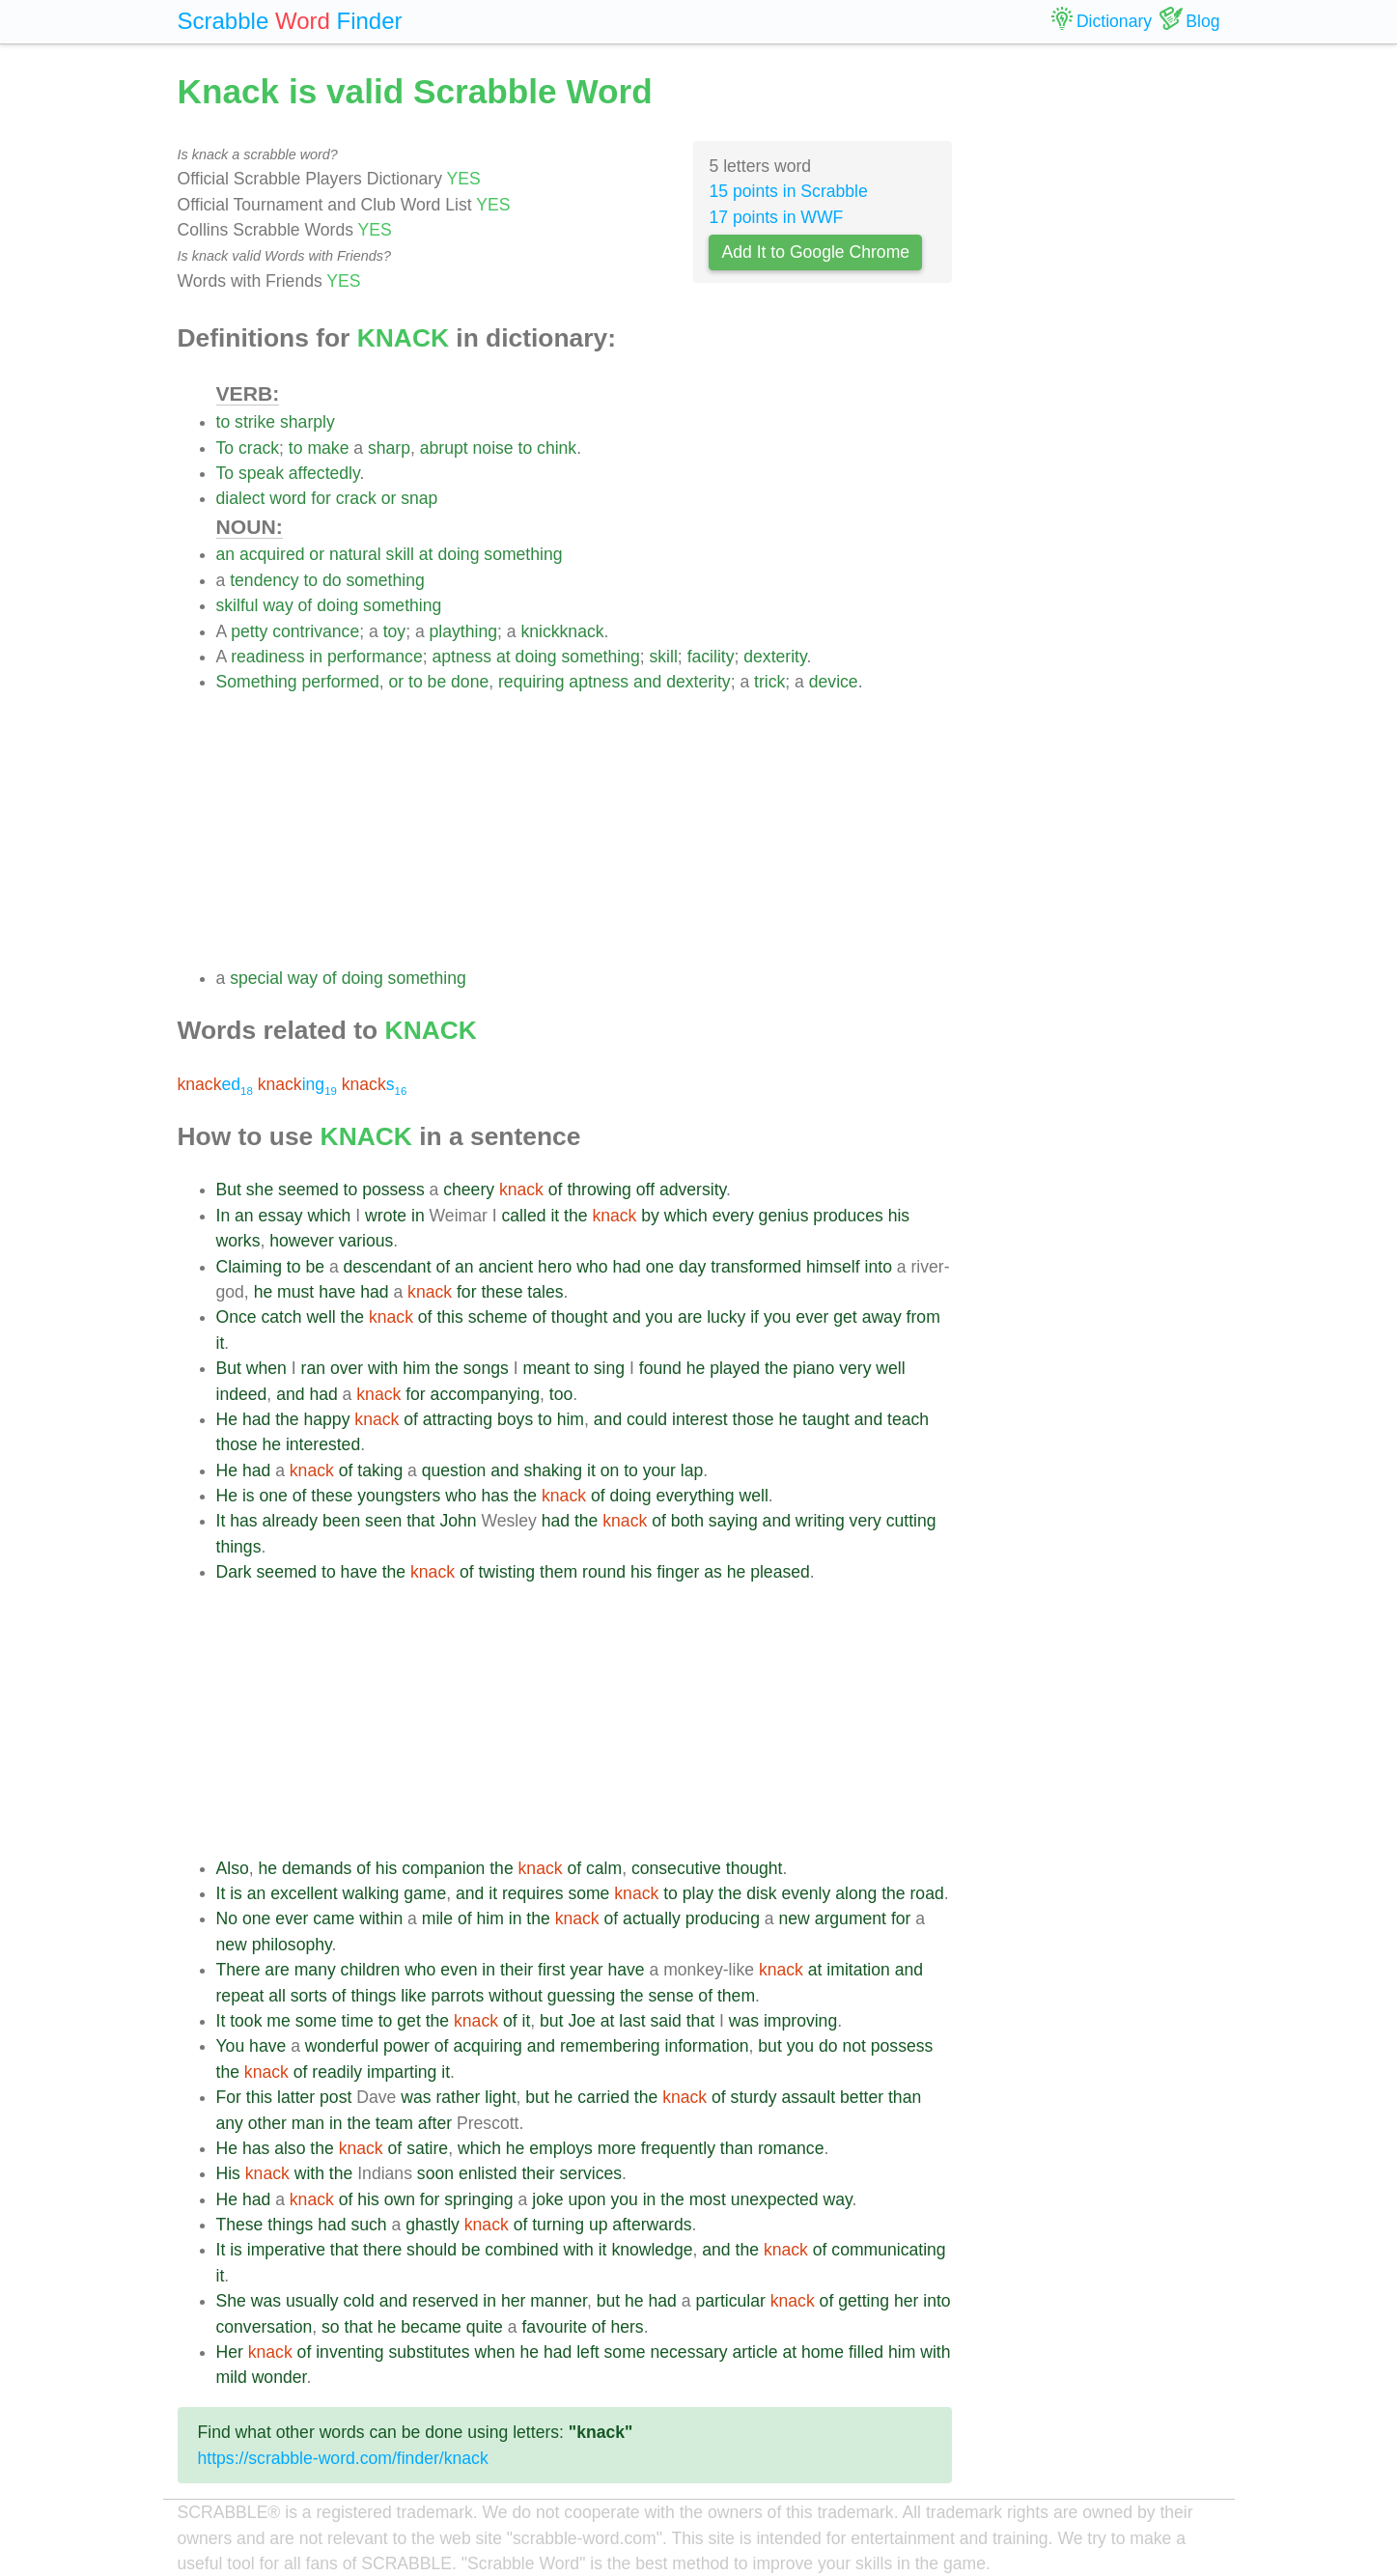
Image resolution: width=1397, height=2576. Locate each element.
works (238, 1240)
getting (863, 2300)
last (632, 2020)
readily (337, 2072)
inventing (349, 2352)
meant (546, 1368)
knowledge (651, 2249)
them (558, 1572)
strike (255, 422)
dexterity (774, 656)
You (230, 2046)
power (406, 2046)
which (328, 1215)
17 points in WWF (776, 217)
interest (700, 1419)
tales (545, 1292)
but (551, 2020)
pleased (780, 1572)
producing (722, 1918)
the (575, 1215)
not (853, 2046)
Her (229, 2352)
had (626, 1266)
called (524, 1215)
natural (355, 554)
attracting (457, 1419)
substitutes (429, 2352)
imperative (286, 2249)
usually (312, 2300)
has (494, 1495)
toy (394, 631)
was (744, 2020)
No (227, 1918)
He (227, 1419)
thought (579, 1317)
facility (711, 656)
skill (400, 554)
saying (733, 1520)
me (278, 2020)
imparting (401, 2072)
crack (258, 448)
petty (249, 631)
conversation (264, 2327)
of (305, 605)
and (647, 681)
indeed (241, 1394)
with (383, 1368)
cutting (911, 1520)
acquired (272, 554)
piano (813, 1368)
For (228, 2097)
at (426, 554)
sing (609, 1368)
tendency (264, 580)
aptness (462, 656)
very (855, 1368)
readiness (267, 656)
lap (692, 1470)
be (437, 681)
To (225, 448)
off (645, 1189)
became (431, 2327)
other (267, 2123)
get (844, 1317)
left (587, 2352)
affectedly (324, 473)
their (516, 1969)
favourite (553, 2327)
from (923, 1317)
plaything (463, 631)
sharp (389, 448)
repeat (240, 1995)
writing (820, 1520)
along (856, 1893)
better (861, 2097)
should (431, 2249)
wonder (279, 2377)
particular (730, 2300)
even (458, 1969)
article (755, 2352)
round (604, 1572)
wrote (385, 1215)
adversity (692, 1189)
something (523, 554)
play (698, 1893)
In (223, 1215)
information (706, 2046)
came (333, 1918)
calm (604, 1868)
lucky (726, 1317)
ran (313, 1368)
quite (484, 2327)
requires (533, 1893)
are (690, 1317)
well (320, 1317)
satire (427, 2148)
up (598, 2224)
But (228, 1189)
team (394, 2123)
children (371, 1969)
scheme (498, 1317)
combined (521, 2249)
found (660, 1368)
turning (558, 2224)
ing (297, 1084)
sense (671, 1995)
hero (555, 1266)
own (399, 2199)
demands (316, 1868)
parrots (458, 1995)
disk (761, 1893)
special (256, 978)
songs (486, 1368)
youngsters (398, 1495)
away (882, 1317)
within (381, 1918)
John (457, 1520)
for (321, 498)
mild (231, 2377)
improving (800, 2020)
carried (603, 2097)
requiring (531, 681)
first (551, 1969)
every (733, 1215)
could (647, 1419)
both (687, 1520)
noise (493, 448)
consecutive (676, 1868)
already (290, 1520)
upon (586, 2199)
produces (847, 1215)
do (332, 580)
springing (478, 2199)
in (315, 656)
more (617, 2148)
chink (556, 448)
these (501, 1292)
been (341, 1520)
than (904, 2097)
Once (236, 1317)
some (588, 1893)
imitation (858, 1969)
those (753, 1419)
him (416, 1368)
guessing (581, 1995)
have (337, 1292)
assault (808, 2097)
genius (784, 1215)
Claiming (249, 1266)
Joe (581, 2020)
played (735, 1368)
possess (393, 1189)
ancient (505, 1266)
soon (435, 2173)
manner (558, 2300)
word (287, 498)
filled (866, 2352)
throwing (599, 1189)
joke (547, 2199)
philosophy (292, 1944)
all (277, 1995)
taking (380, 1470)
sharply (307, 422)
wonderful (341, 2046)
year (586, 1969)
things (239, 1546)
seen (383, 1520)
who (591, 1266)
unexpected (775, 2199)
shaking (552, 1470)
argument (850, 1918)
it (554, 1215)
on (610, 1470)
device (833, 681)
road (927, 1893)
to (223, 422)
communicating (888, 2249)
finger (678, 1572)
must (295, 1292)
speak (261, 473)
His (228, 2173)
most (707, 2199)
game (425, 1893)
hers (626, 2327)
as (713, 1572)
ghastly (432, 2224)
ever (812, 1317)
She (231, 2300)
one (660, 1266)
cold (359, 2300)
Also (232, 1868)
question (454, 1470)
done (470, 681)
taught (826, 1419)
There (238, 1969)
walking (371, 1893)
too (561, 1394)
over (346, 1368)
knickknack (561, 631)
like (413, 1995)
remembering (610, 2046)
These (240, 2224)
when (266, 1368)
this (449, 1317)
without (516, 1995)
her (513, 2300)
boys (515, 1419)
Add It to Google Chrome (815, 252)
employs (561, 2148)
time (358, 2020)
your (659, 1470)
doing (458, 554)
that (420, 1520)
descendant (388, 1266)
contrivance (315, 631)
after (435, 2123)
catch (281, 1317)
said (666, 2020)
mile (437, 1918)
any (229, 2123)
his (899, 1215)
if (754, 1317)
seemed (308, 1189)
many (315, 1969)
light (500, 2097)
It (221, 1520)
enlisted (488, 2173)
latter (296, 2097)
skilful (237, 605)
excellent (303, 1893)
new (794, 1918)
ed (215, 1084)
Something (256, 681)
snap (419, 498)
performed (340, 681)
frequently (678, 2148)
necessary (688, 2352)
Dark (234, 1572)
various (366, 1240)
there (382, 2249)
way (278, 605)
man (308, 2123)
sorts (309, 1995)
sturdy (754, 2097)
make (328, 448)
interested (323, 1444)
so (330, 2327)
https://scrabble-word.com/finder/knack (343, 2458)
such (368, 2224)
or (389, 498)
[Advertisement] (584, 830)
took (246, 2020)
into (878, 1266)
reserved (445, 2300)
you (659, 1317)
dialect (240, 498)
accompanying (485, 1394)
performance (375, 656)
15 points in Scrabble (788, 191)
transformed (756, 1266)
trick (769, 681)
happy (327, 1419)
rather (457, 2097)
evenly (805, 1893)
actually (652, 1918)
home (822, 2352)
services (591, 2173)
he (263, 1292)
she (259, 1189)
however (301, 1240)
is (248, 1495)
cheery (468, 1189)
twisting (506, 1572)
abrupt (444, 448)
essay (281, 1215)
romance (791, 2148)
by (650, 1215)
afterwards (651, 2224)
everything (695, 1495)
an (226, 554)
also (289, 2148)
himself (833, 1266)
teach (908, 1419)
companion (443, 1868)
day (692, 1266)
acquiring (487, 2046)
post (335, 2097)
